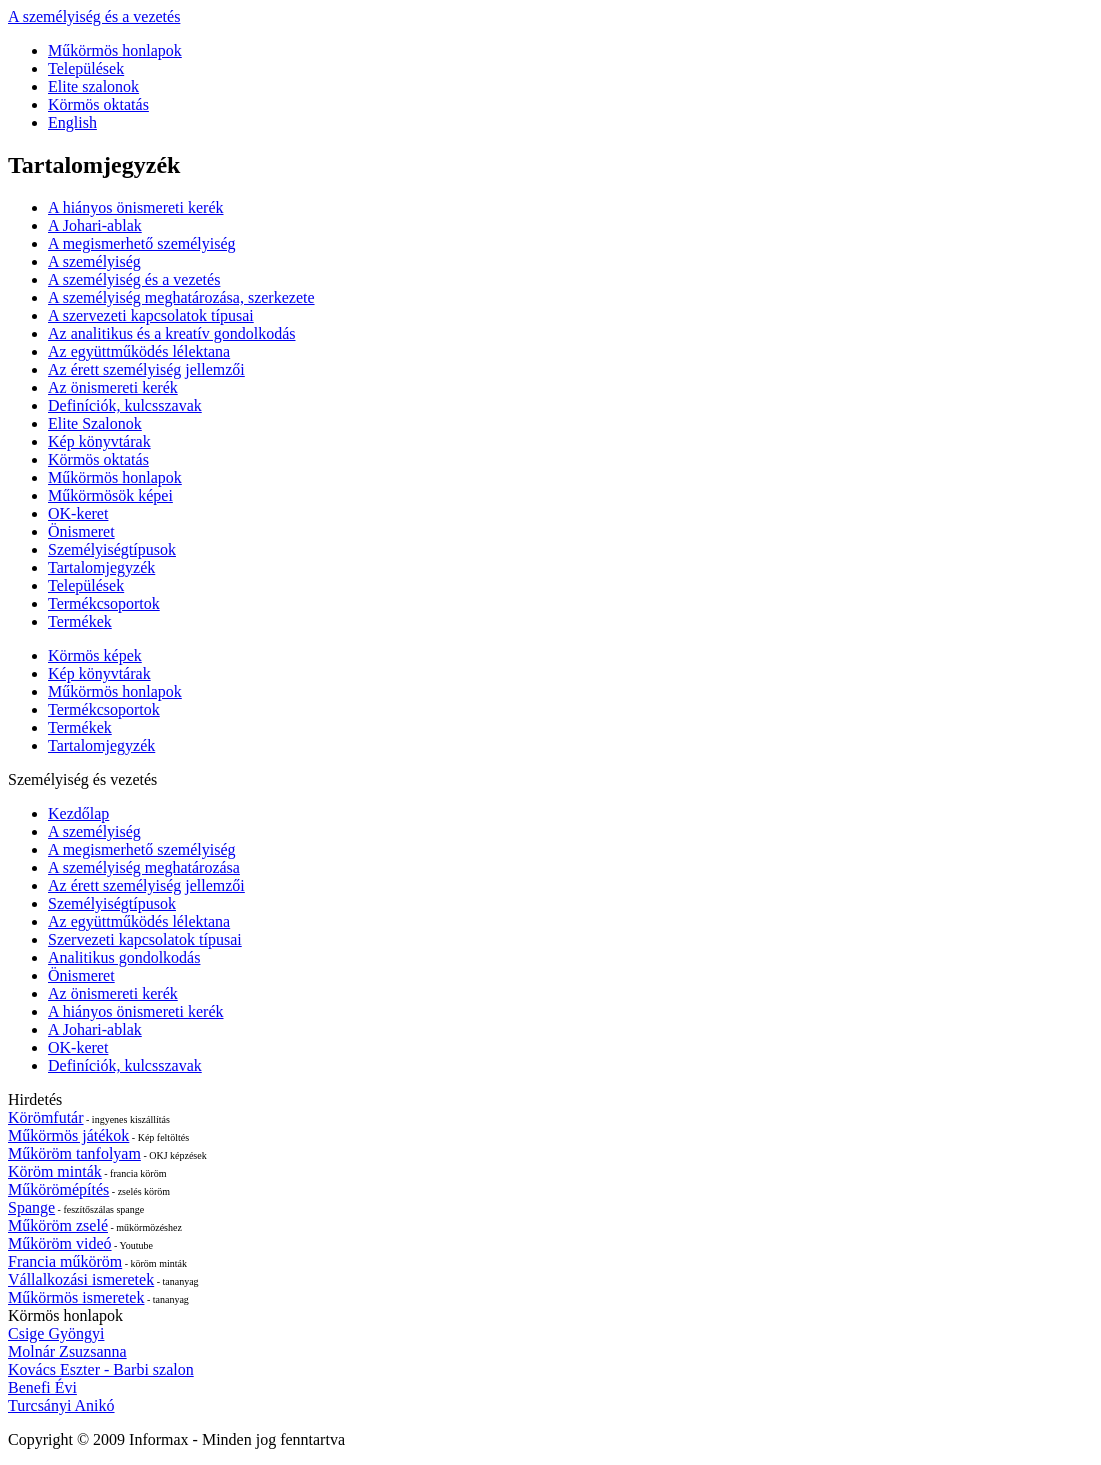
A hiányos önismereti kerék (136, 207)
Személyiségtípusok (112, 549)
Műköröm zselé (58, 1225)
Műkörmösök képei (110, 495)
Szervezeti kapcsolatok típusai (145, 939)
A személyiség (94, 261)
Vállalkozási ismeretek (81, 1279)
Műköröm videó (60, 1243)
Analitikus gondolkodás (124, 957)
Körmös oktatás (98, 104)
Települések (86, 68)
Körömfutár (46, 1117)
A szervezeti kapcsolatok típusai (151, 315)
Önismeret (81, 531)
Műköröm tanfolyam (74, 1153)
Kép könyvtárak (99, 441)
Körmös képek (95, 655)
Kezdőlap (78, 813)
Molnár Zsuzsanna (67, 1351)
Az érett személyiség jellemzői (146, 369)
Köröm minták (55, 1171)
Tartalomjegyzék (101, 567)
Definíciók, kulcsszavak (125, 405)
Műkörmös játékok (68, 1135)
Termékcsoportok (104, 603)
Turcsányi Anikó (61, 1405)
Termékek (80, 621)
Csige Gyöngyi (56, 1333)
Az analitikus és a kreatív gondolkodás (172, 333)
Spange (31, 1207)
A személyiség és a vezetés (94, 16)
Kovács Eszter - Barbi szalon (101, 1369)
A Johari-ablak (95, 225)
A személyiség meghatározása (144, 867)
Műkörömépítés (58, 1189)
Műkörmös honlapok (115, 50)
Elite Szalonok (95, 423)
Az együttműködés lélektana (139, 351)
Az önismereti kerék (113, 387)
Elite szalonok (93, 86)
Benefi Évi (42, 1387)
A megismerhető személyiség (142, 243)
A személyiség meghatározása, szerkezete (181, 297)
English (72, 122)
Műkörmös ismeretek (76, 1297)
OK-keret (78, 513)
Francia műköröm (65, 1261)
